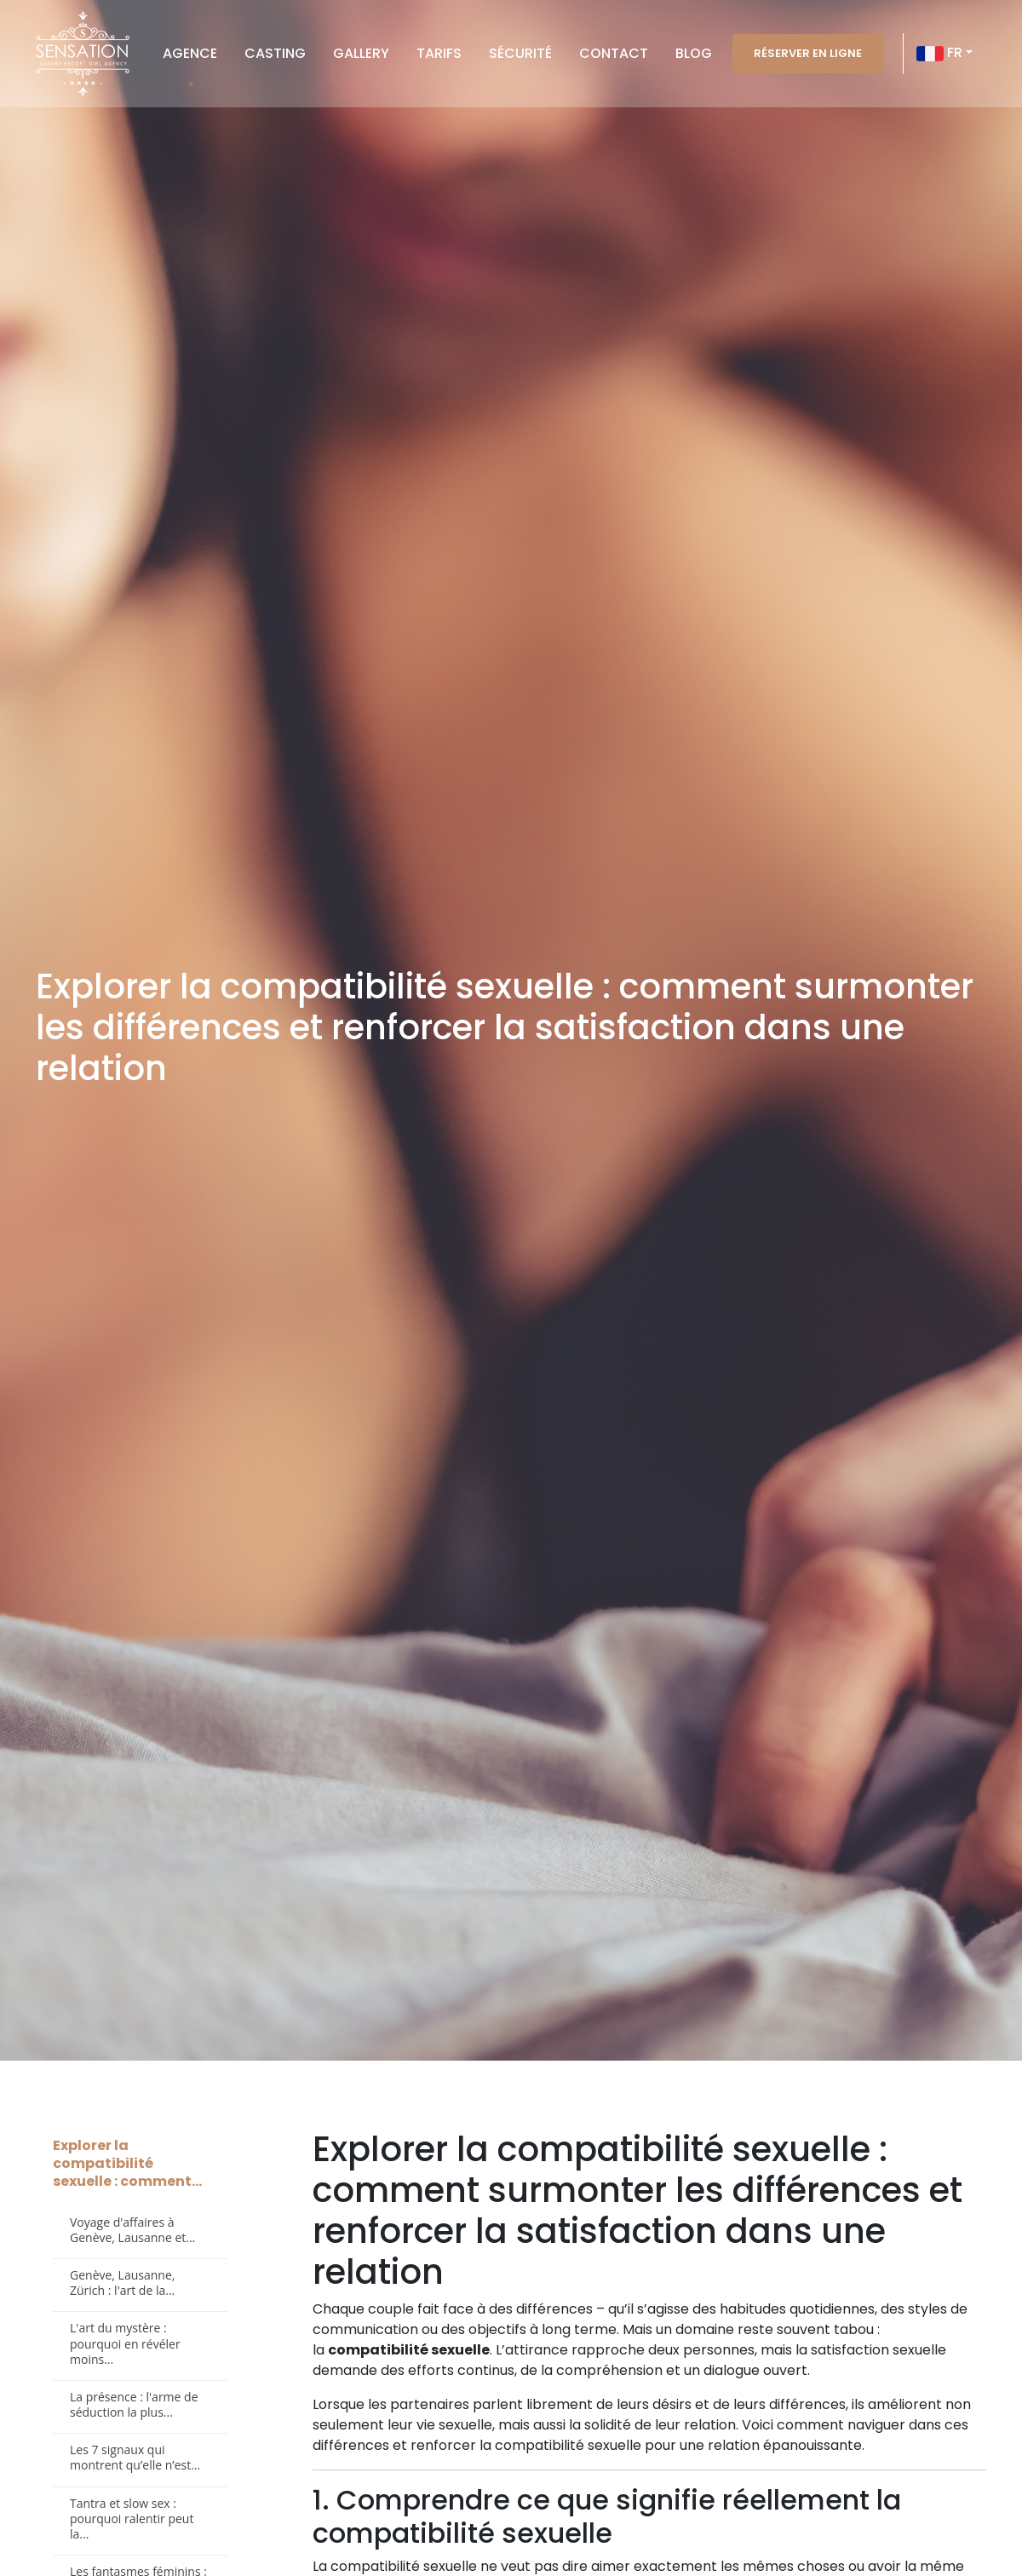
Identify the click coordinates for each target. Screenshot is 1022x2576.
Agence (190, 53)
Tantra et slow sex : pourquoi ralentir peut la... (131, 2518)
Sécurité (520, 53)
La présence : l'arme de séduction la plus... (134, 2404)
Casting (275, 53)
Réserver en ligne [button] (808, 53)
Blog (693, 53)
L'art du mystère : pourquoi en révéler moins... (125, 2343)
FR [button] (939, 53)
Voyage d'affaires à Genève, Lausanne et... (132, 2229)
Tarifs (439, 53)
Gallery (361, 53)
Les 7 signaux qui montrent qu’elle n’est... (135, 2457)
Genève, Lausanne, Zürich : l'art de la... (122, 2282)
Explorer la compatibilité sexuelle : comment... (127, 2163)
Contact (613, 53)
